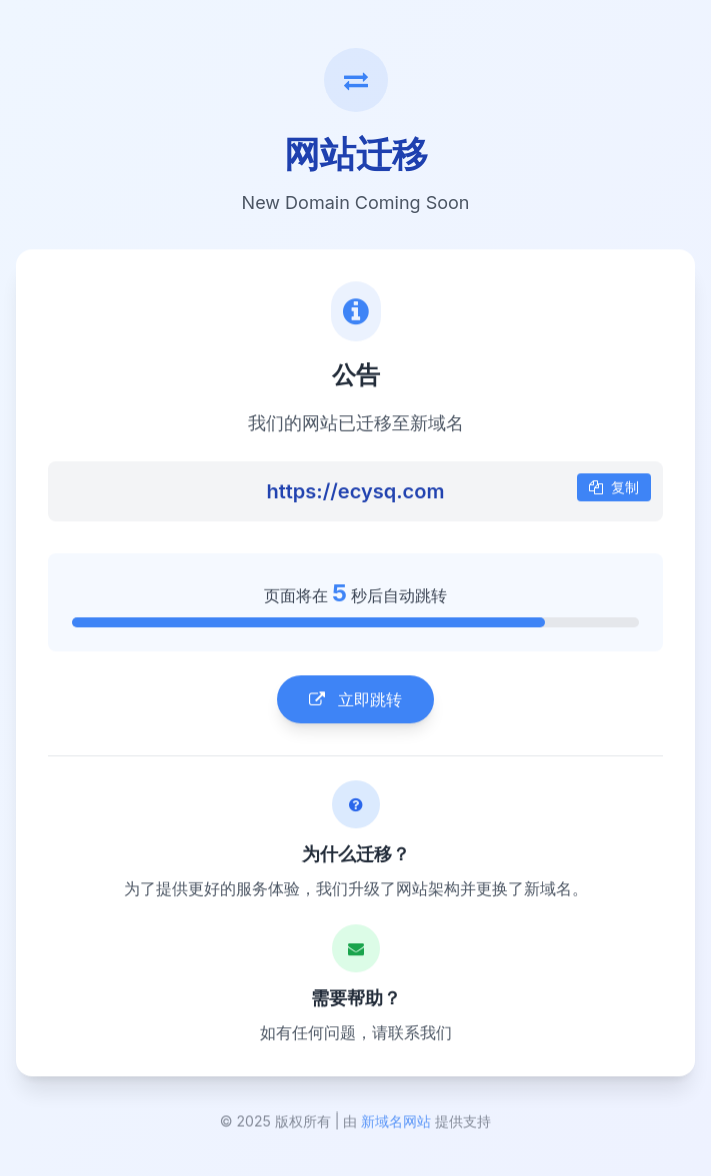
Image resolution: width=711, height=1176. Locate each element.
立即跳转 (355, 701)
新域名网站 (396, 1123)
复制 (614, 488)
